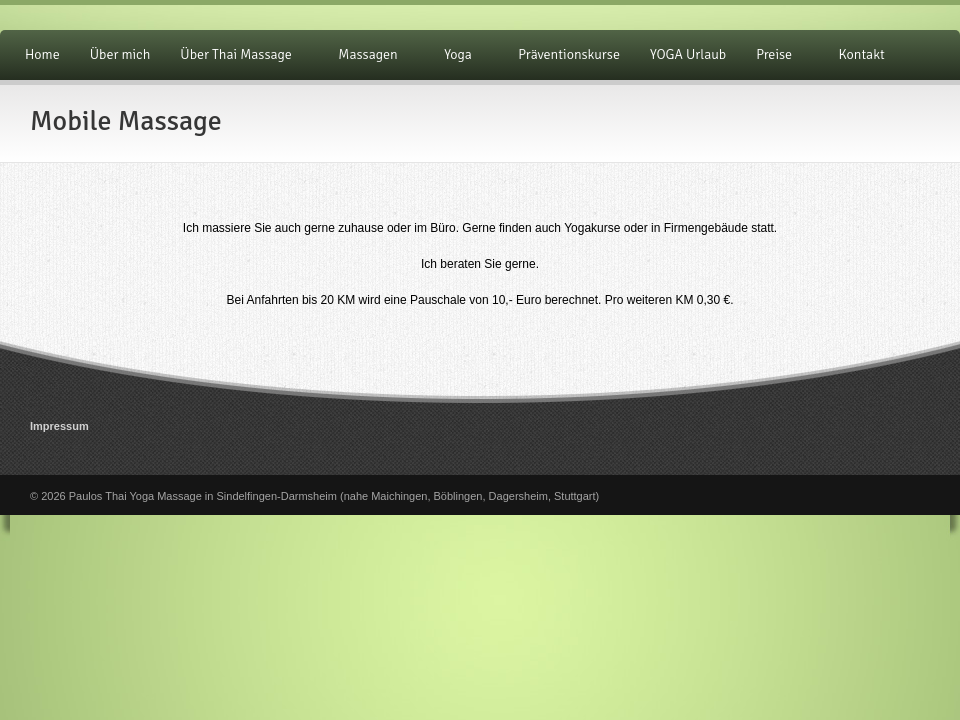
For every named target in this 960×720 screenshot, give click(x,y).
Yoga (461, 55)
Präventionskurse (569, 54)
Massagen (370, 55)
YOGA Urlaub (688, 54)
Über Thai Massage (239, 55)
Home (42, 54)
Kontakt (862, 54)
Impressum (59, 426)
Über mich (120, 54)
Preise (777, 55)
